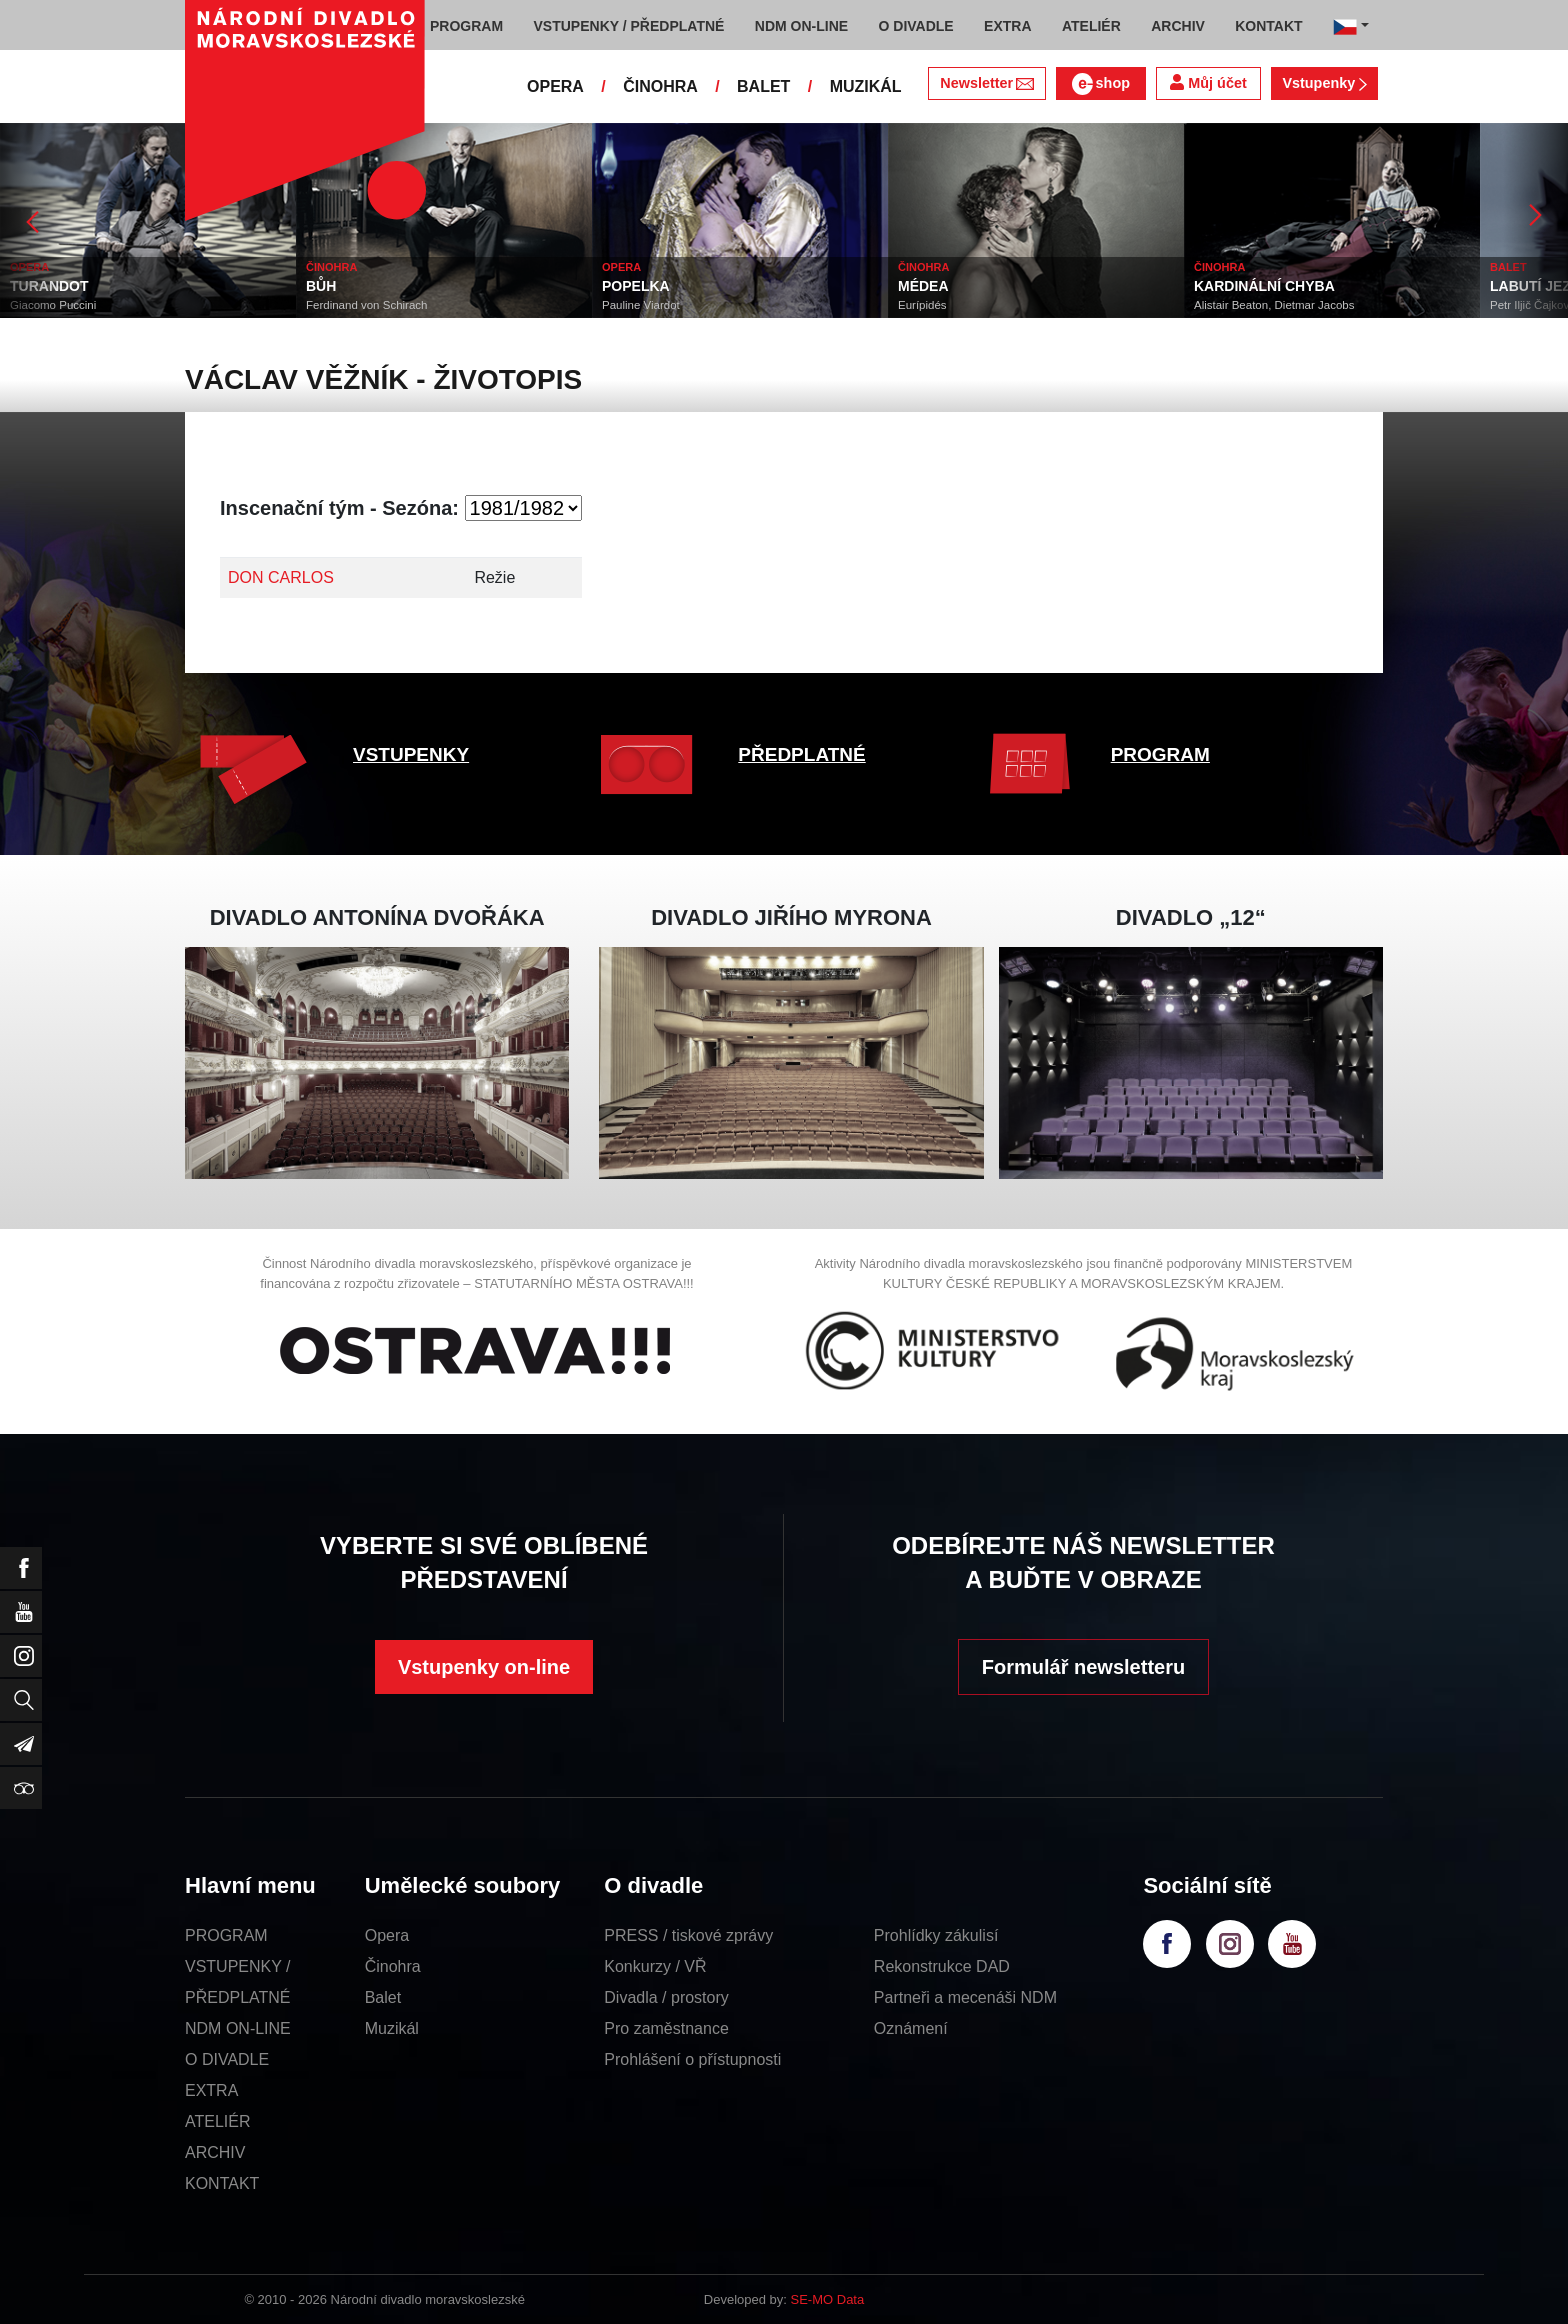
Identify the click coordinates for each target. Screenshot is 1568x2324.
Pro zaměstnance (666, 2028)
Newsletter (986, 83)
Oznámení (911, 2028)
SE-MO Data (828, 2299)
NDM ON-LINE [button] (801, 26)
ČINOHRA (660, 86)
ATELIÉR (218, 2121)
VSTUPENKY (411, 754)
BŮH (321, 286)
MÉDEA (923, 286)
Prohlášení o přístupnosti (692, 2059)
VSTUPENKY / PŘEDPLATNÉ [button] (629, 26)
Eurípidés (922, 305)
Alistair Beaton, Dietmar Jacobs (1274, 305)
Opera (387, 1935)
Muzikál (392, 2028)
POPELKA (636, 286)
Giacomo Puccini (53, 305)
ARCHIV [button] (1178, 26)
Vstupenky (1324, 83)
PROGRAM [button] (466, 26)
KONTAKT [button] (1268, 26)
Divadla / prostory (666, 1997)
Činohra (393, 1966)
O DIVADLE (227, 2059)
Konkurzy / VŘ (655, 1966)
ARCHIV (215, 2152)
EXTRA (211, 2090)
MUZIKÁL (866, 86)
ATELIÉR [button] (1091, 26)
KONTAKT (222, 2183)
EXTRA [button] (1007, 26)
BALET (763, 86)
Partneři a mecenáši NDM (965, 1997)
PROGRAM (1160, 754)
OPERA (555, 86)
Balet (383, 1997)
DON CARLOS (281, 577)
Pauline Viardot (641, 305)
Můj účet (1208, 82)
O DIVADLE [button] (916, 26)
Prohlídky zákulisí (936, 1935)
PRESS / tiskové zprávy (688, 1935)
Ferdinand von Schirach (366, 305)
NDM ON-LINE (238, 2028)
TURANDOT (49, 286)
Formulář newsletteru (1083, 1667)
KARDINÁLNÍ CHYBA (1264, 286)
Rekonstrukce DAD (942, 1966)
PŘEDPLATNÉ (801, 754)
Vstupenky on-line (484, 1667)
